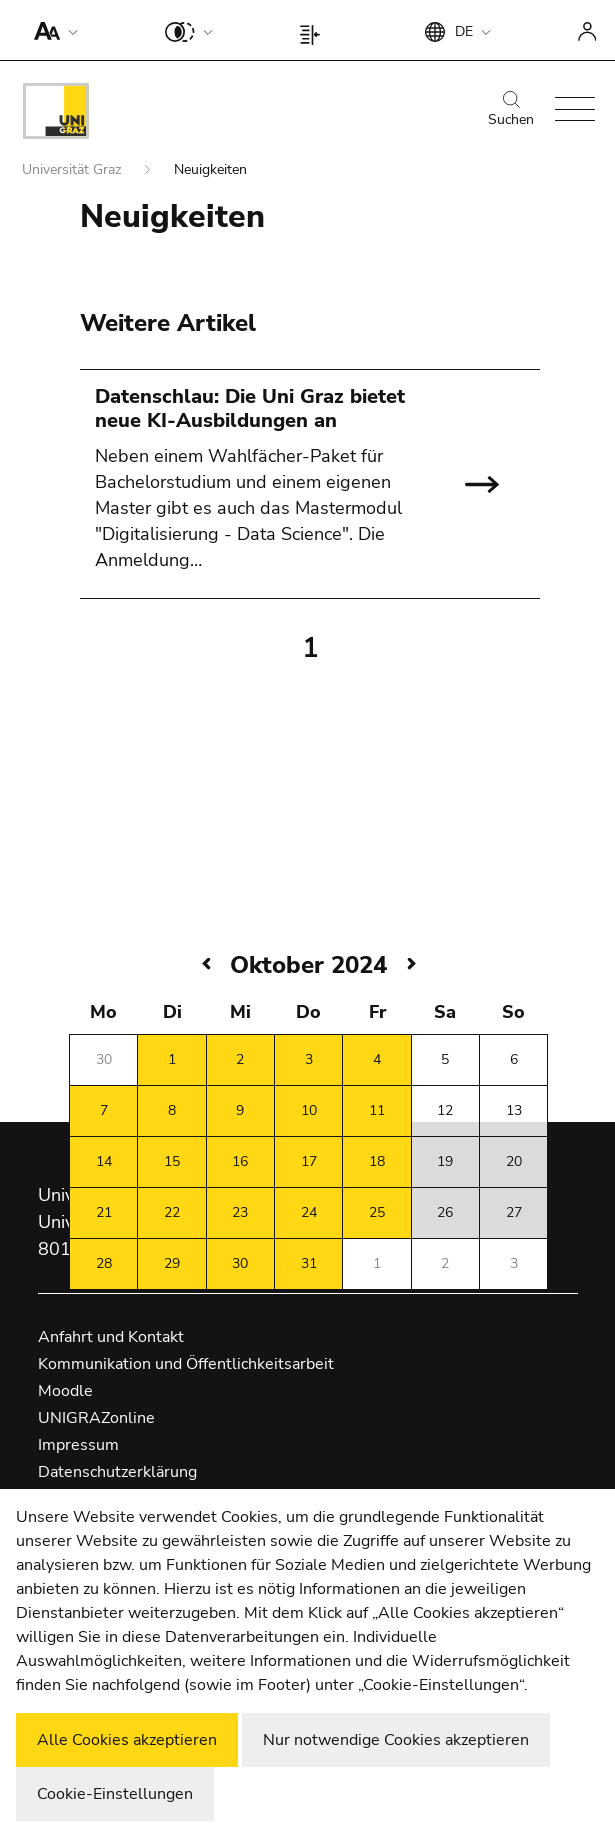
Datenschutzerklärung (117, 1472)
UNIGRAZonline (96, 1418)
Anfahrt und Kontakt (111, 1337)
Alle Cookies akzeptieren (127, 1740)
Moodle (65, 1391)
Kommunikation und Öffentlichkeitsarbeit (186, 1364)
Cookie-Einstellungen (115, 1794)
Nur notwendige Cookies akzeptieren (396, 1740)
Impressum (78, 1445)
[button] (51, 30)
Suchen (511, 110)
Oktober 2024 (308, 965)
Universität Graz (73, 169)
